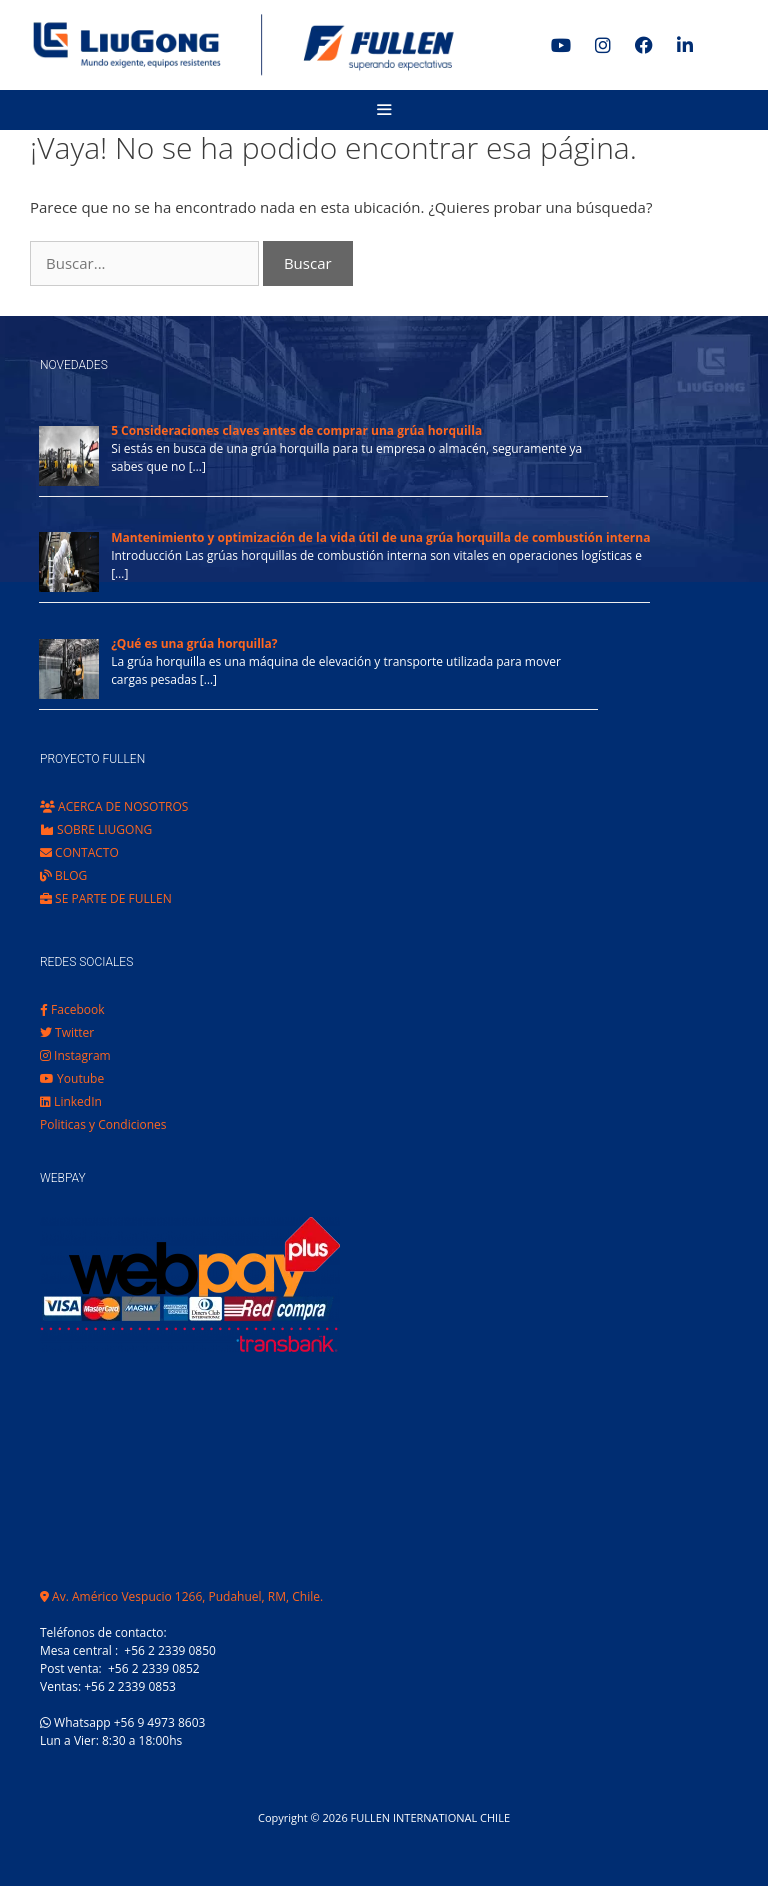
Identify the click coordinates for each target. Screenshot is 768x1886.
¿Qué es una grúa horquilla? (194, 643)
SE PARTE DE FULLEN (106, 898)
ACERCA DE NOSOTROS (114, 806)
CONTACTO (79, 852)
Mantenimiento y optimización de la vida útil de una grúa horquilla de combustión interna (380, 537)
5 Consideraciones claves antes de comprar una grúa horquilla (296, 430)
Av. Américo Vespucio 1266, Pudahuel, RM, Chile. (181, 1596)
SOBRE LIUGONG (96, 829)
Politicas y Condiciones (103, 1124)
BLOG (63, 875)
